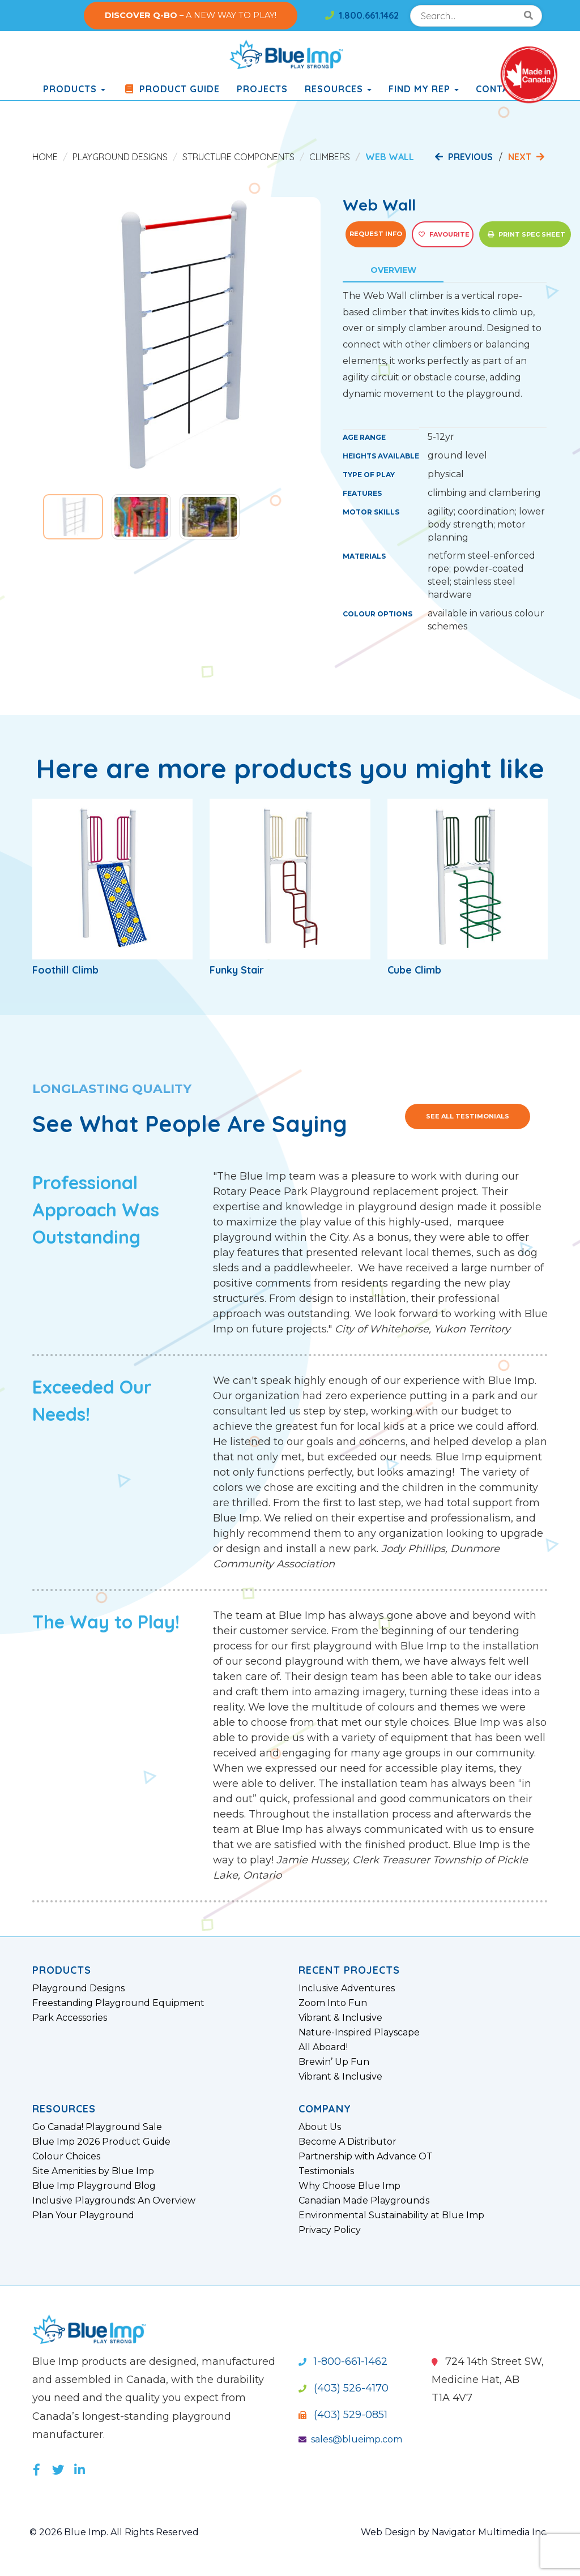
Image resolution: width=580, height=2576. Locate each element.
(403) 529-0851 (342, 2414)
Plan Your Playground (83, 2215)
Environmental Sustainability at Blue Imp (391, 2215)
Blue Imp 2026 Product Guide (101, 2141)
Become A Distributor (347, 2141)
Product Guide (171, 89)
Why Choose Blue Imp (349, 2186)
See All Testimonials (467, 1116)
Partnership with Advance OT (365, 2156)
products (74, 89)
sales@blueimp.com (350, 2439)
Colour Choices (66, 2156)
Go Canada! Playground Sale (97, 2127)
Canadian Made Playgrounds (363, 2200)
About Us (319, 2127)
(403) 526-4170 (343, 2388)
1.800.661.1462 (362, 15)
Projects (262, 89)
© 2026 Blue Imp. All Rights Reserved (114, 2532)
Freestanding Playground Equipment (118, 2003)
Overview (393, 270)
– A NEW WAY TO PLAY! (190, 15)
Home (45, 156)
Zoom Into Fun (332, 2003)
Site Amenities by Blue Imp (93, 2171)
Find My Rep (424, 89)
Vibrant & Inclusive (340, 2017)
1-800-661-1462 (342, 2361)
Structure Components (238, 156)
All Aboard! (323, 2047)
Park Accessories (69, 2017)
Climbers (329, 156)
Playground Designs (120, 156)
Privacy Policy (329, 2230)
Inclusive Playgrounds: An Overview (113, 2200)
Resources (338, 89)
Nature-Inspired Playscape (359, 2032)
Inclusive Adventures (346, 1988)
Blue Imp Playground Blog (94, 2186)
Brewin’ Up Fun (333, 2062)
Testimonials (326, 2171)
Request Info (375, 234)
